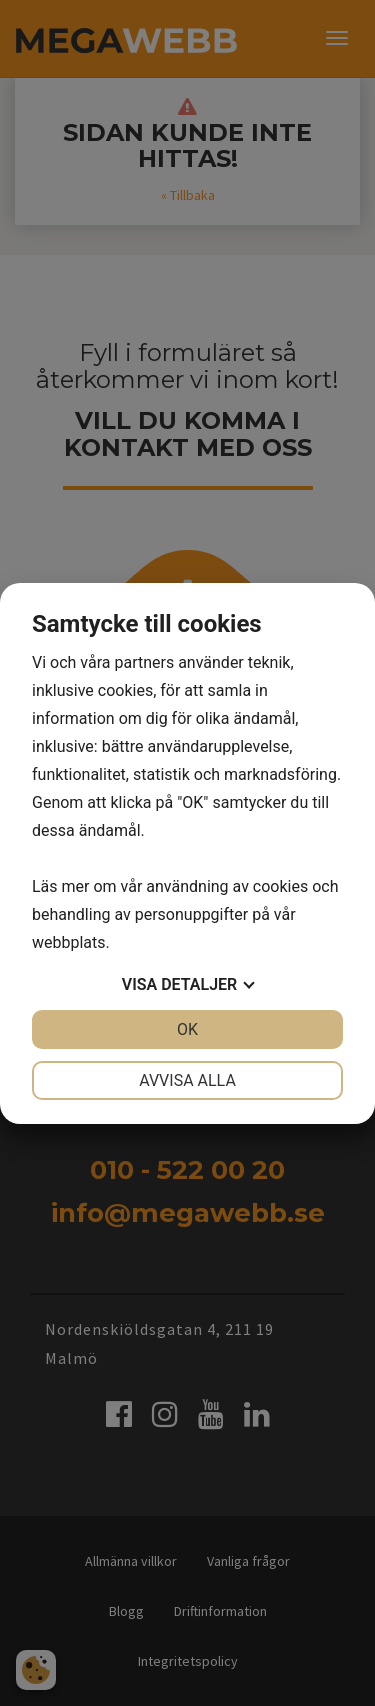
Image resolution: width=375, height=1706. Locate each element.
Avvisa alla (187, 1080)
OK (187, 1029)
